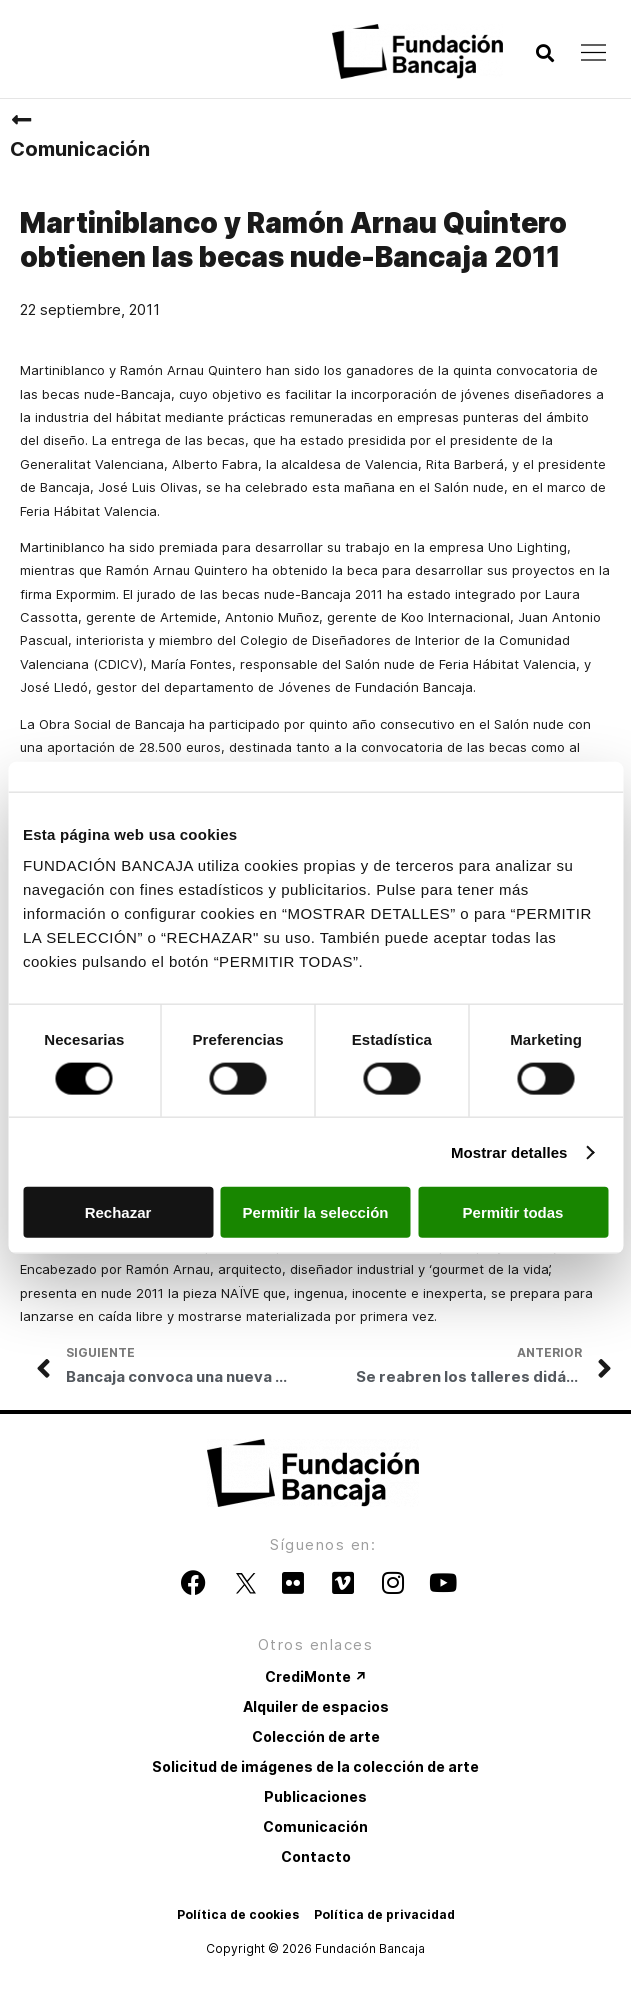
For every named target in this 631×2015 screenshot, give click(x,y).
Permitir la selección (316, 1212)
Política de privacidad (384, 1914)
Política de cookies (238, 1914)
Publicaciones (315, 1796)
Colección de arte (316, 1736)
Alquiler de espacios (316, 1706)
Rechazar (118, 1212)
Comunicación (80, 149)
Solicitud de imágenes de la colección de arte (315, 1766)
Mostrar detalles (509, 1151)
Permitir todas (513, 1212)
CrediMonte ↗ (316, 1676)
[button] (544, 53)
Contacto (316, 1856)
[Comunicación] (21, 120)
